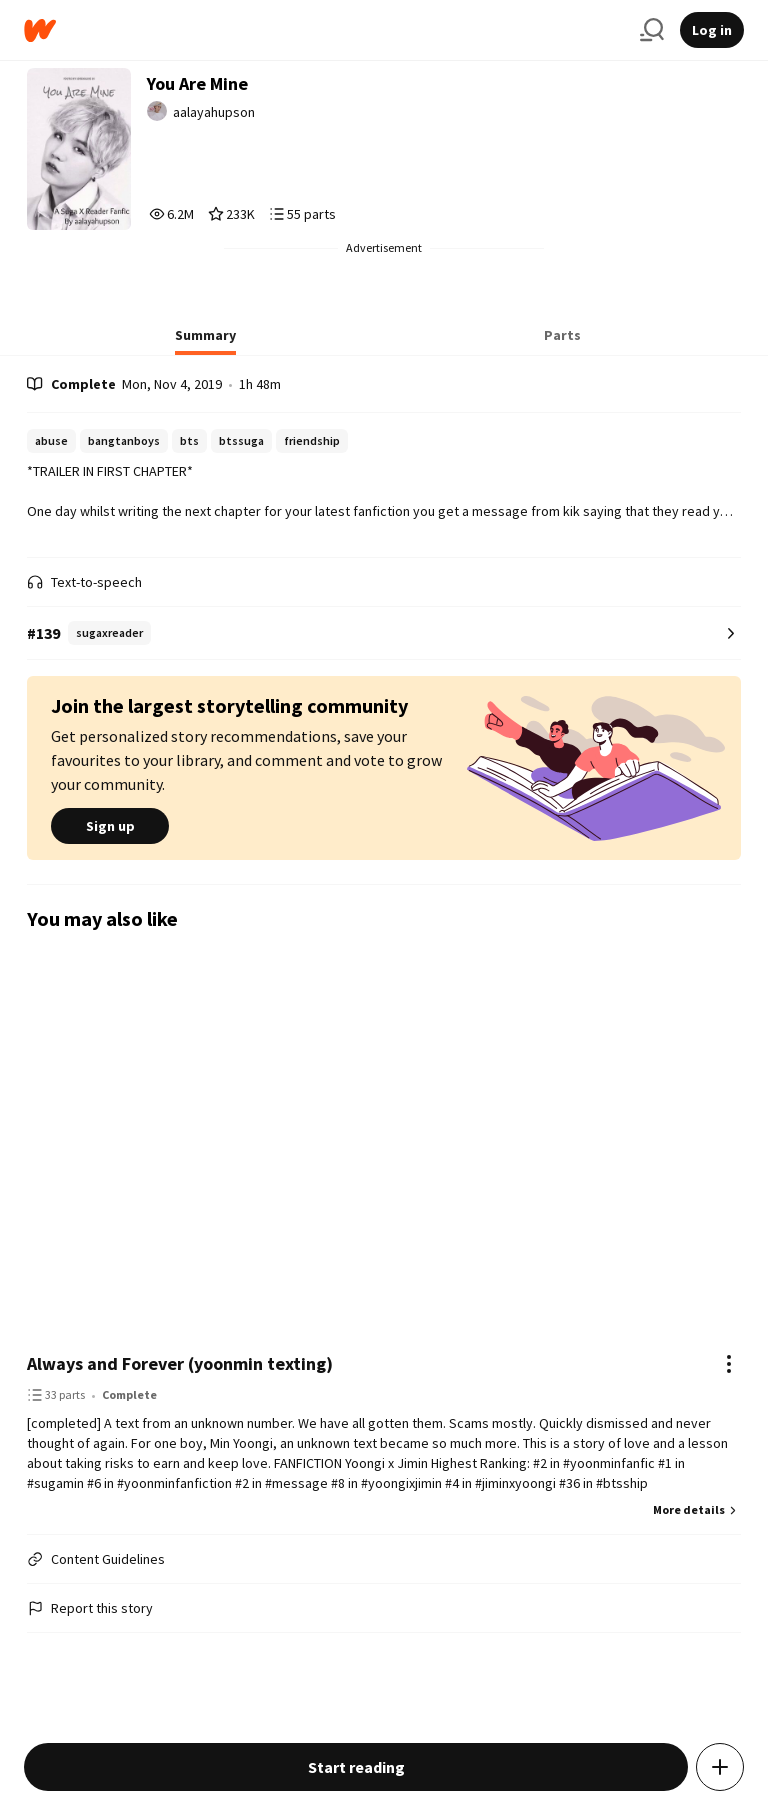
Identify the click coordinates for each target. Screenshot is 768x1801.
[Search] (652, 30)
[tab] (205, 341)
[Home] (324, 30)
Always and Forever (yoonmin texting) (180, 1363)
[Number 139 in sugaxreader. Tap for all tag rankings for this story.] (384, 633)
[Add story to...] (720, 1767)
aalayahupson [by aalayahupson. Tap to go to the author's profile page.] (214, 112)
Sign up (110, 826)
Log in (712, 30)
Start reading (356, 1767)
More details (697, 1509)
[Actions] (729, 1364)
